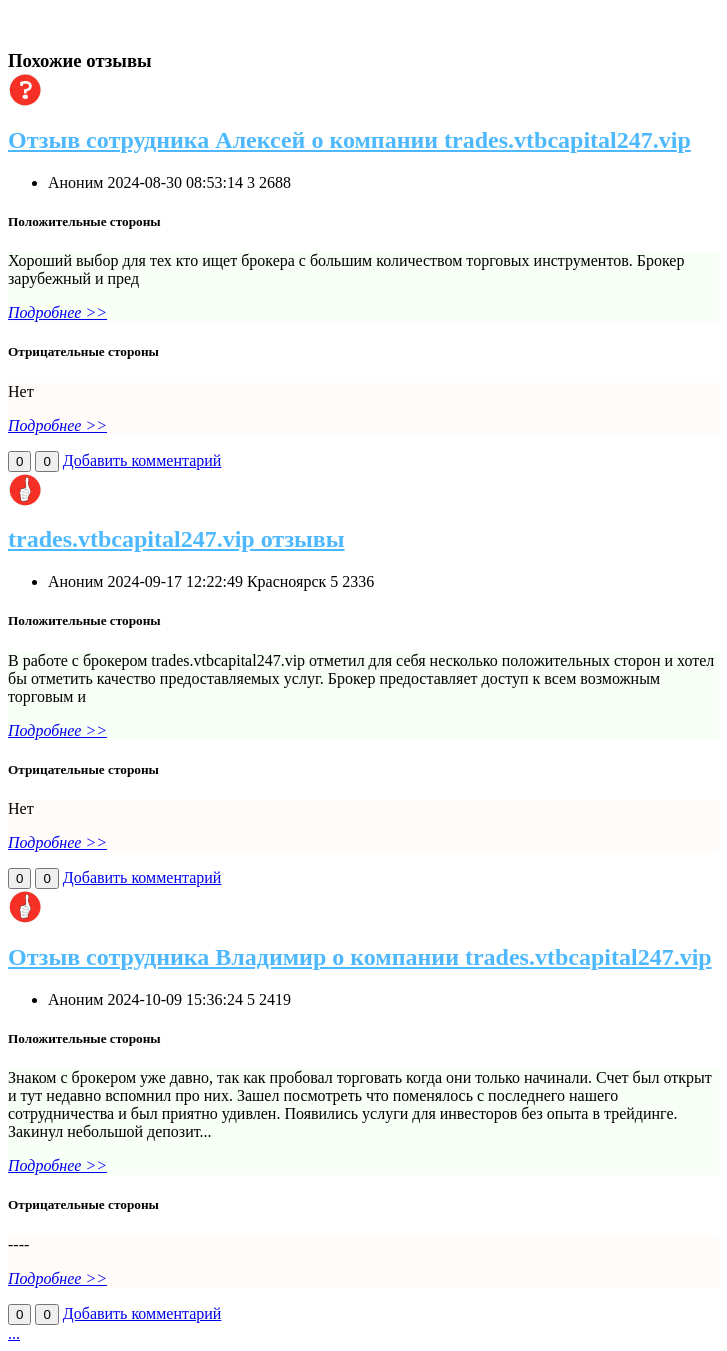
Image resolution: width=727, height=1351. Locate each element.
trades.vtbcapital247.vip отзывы (176, 539)
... (14, 1333)
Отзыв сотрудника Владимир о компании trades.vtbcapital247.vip (360, 957)
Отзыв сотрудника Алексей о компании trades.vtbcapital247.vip (349, 140)
